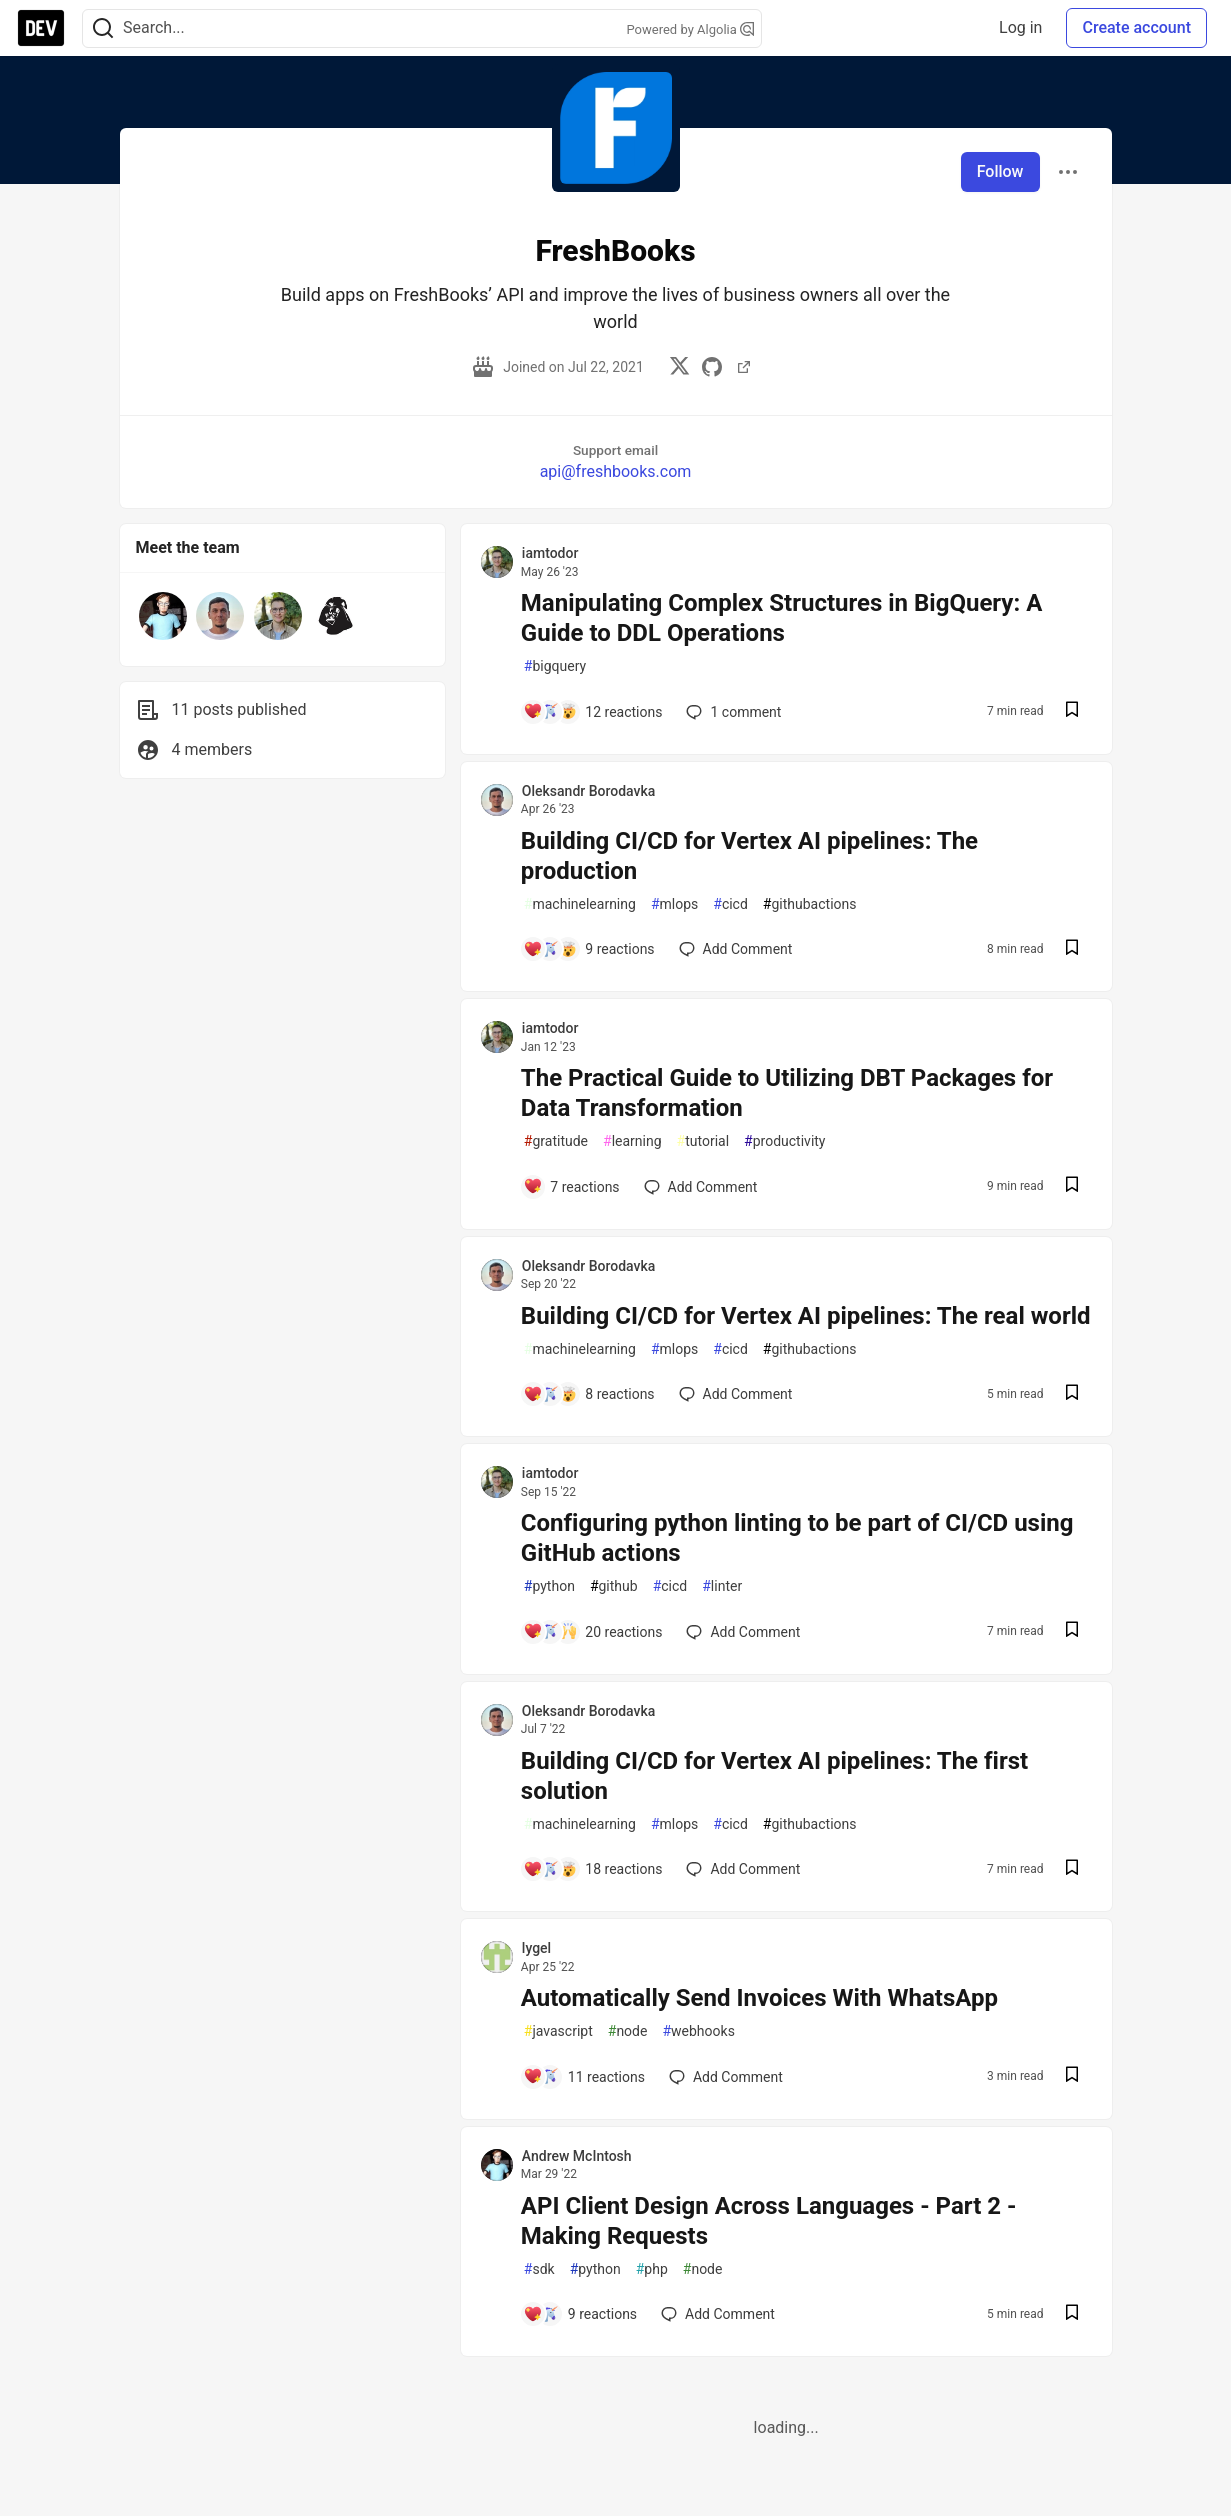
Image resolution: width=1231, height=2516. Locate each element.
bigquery (555, 666)
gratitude (556, 1141)
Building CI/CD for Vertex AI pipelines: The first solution (774, 1776)
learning (632, 1141)
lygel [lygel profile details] (536, 1948)
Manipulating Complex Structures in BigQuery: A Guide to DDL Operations (781, 618)
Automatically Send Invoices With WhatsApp (759, 1998)
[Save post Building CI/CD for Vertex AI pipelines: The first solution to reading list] (1072, 1869)
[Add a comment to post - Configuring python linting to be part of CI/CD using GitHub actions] (593, 1632)
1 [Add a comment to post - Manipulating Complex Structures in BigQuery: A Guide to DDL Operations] (731, 712)
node (628, 2031)
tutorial (703, 1141)
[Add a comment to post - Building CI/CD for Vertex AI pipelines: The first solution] (593, 1869)
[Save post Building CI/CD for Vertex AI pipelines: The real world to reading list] (1072, 1394)
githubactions (810, 904)
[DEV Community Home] (41, 28)
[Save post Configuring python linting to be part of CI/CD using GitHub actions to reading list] (1072, 1631)
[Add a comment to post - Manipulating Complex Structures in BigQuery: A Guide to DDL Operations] (593, 712)
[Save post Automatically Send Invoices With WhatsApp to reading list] (1072, 2076)
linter (722, 1586)
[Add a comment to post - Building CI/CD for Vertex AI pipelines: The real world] (589, 1394)
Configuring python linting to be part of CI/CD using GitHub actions (797, 1538)
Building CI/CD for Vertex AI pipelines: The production (749, 856)
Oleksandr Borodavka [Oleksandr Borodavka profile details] (589, 791)
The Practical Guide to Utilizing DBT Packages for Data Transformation (787, 1093)
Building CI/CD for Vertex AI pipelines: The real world (806, 1316)
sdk (539, 2269)
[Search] (103, 28)
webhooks (698, 2031)
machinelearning (580, 904)
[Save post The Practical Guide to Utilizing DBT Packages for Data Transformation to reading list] (1072, 1186)
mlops (674, 904)
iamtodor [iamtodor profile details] (550, 553)
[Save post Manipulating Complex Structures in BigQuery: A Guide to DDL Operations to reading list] (1072, 711)
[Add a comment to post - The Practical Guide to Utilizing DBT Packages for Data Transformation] (571, 1187)
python (549, 1586)
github (614, 1586)
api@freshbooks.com (616, 471)
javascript (558, 2031)
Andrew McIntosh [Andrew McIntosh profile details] (577, 2156)
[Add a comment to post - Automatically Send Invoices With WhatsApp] (584, 2077)
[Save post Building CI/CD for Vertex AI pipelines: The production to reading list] (1072, 949)
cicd (730, 904)
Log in (1020, 27)
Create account (1136, 27)
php (652, 2269)
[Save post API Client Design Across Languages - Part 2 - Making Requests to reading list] (1072, 2314)
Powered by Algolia (690, 29)
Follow (1000, 171)
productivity (784, 1141)
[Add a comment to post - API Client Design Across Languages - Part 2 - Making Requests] (580, 2314)
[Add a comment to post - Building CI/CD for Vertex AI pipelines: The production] (589, 949)
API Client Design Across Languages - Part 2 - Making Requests (769, 2221)
